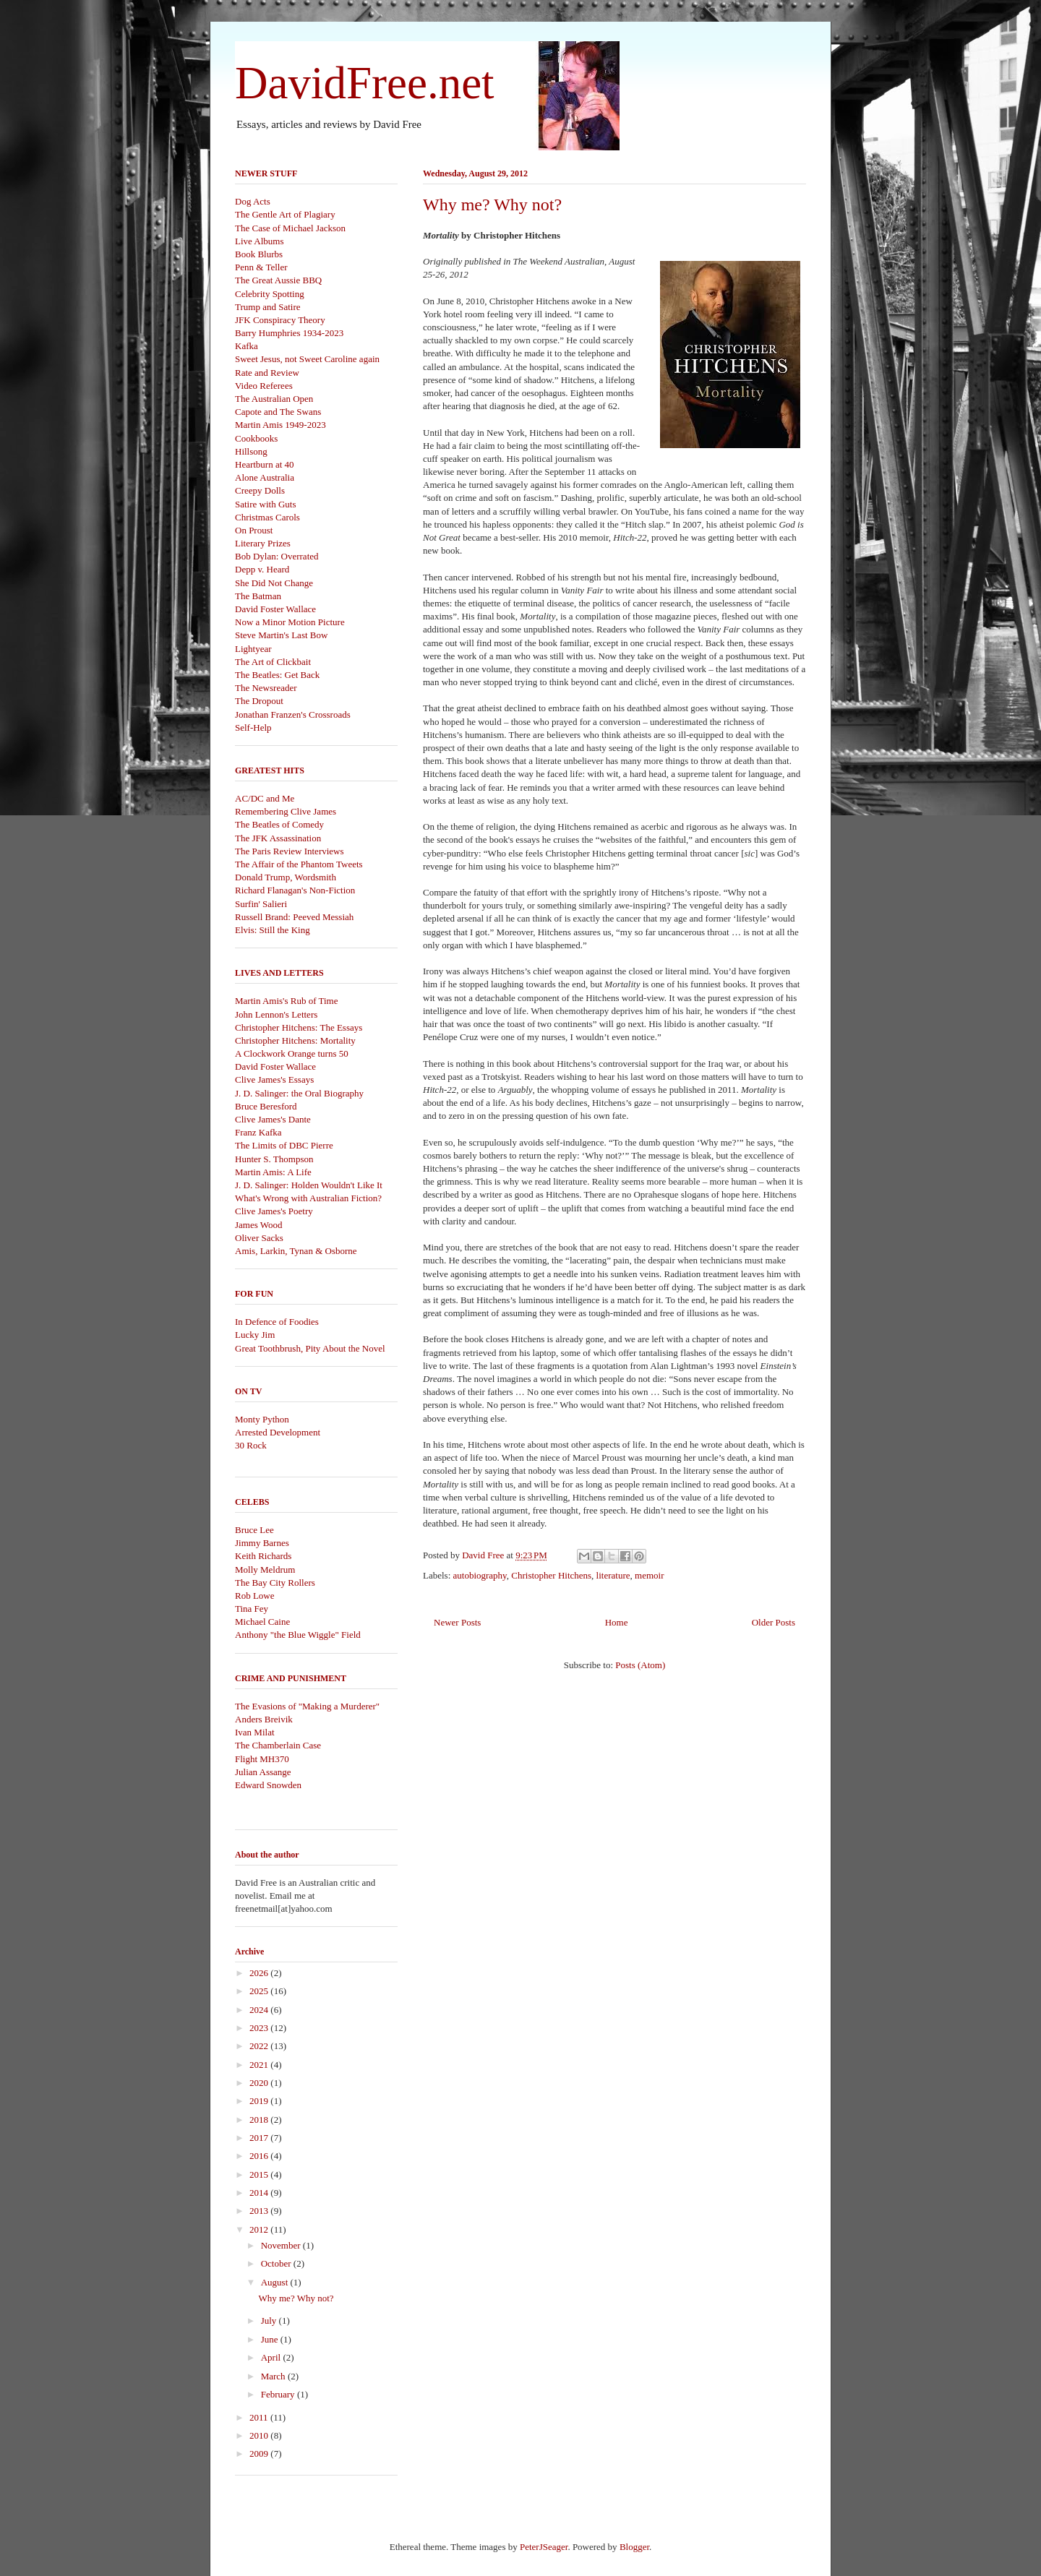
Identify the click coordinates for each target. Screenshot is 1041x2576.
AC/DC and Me (264, 798)
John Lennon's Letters (276, 1014)
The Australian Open (274, 398)
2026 (259, 1972)
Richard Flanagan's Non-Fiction (295, 890)
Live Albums (259, 241)
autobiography (480, 1575)
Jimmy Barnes (262, 1542)
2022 (259, 2045)
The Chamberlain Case (278, 1745)
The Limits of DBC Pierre (284, 1145)
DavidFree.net (364, 83)
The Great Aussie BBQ (278, 280)
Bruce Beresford (266, 1106)
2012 (259, 2229)
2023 (259, 2027)
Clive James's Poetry (274, 1211)
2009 (259, 2453)
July (270, 2320)
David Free (484, 1555)
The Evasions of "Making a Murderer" (307, 1706)
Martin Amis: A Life (273, 1172)
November (282, 2245)
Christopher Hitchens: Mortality (295, 1040)
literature (613, 1575)
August (276, 2282)
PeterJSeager (543, 2546)
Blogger (634, 2546)
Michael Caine (262, 1621)
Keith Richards (263, 1555)
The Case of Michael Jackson (290, 228)
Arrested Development (277, 1432)
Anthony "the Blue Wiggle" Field (298, 1634)
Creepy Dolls (260, 490)
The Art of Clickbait (273, 661)
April (272, 2357)
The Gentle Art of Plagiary (285, 214)
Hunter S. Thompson (274, 1159)
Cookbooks (256, 438)
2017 (259, 2137)
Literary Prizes (263, 543)
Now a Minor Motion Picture (290, 622)
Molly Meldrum (265, 1569)
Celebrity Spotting (269, 293)
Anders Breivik (264, 1719)
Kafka (246, 345)
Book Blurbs (259, 254)
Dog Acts (252, 201)
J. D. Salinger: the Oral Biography (299, 1093)
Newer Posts (457, 1622)
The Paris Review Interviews (289, 851)
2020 (259, 2082)
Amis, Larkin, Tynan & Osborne (296, 1250)
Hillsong (251, 451)
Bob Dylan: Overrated (277, 556)
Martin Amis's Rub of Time (286, 1000)
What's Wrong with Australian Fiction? (308, 1198)
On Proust (254, 530)
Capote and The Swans (278, 411)
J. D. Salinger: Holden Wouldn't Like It (308, 1185)
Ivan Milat (255, 1732)
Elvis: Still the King (272, 929)
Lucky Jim (255, 1334)
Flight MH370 (262, 1758)
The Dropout (259, 700)
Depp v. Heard (262, 569)
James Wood (259, 1224)
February (279, 2394)
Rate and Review (267, 372)
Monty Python (262, 1419)
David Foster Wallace (275, 609)
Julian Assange (263, 1771)
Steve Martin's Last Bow (281, 635)
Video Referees (264, 385)
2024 (259, 2009)
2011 (259, 2417)
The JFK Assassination (278, 838)
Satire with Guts (265, 504)
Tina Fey (251, 1608)
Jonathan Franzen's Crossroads (293, 714)
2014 (259, 2192)
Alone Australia (264, 477)
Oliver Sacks (259, 1237)
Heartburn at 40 (264, 464)
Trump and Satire (268, 306)
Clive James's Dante (273, 1119)
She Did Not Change (274, 583)
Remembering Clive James (285, 811)
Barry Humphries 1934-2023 (289, 332)
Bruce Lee (254, 1529)
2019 (259, 2100)
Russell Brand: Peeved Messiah (294, 916)
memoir (649, 1575)
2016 (259, 2155)
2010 (259, 2435)
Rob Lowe (255, 1595)
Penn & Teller (261, 267)
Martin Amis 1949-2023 (280, 424)
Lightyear (253, 648)
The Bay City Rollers (275, 1582)
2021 (259, 2064)
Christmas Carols (267, 517)
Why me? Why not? (492, 204)
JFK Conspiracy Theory (280, 319)
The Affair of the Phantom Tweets (299, 864)
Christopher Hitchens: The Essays (298, 1027)
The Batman (258, 596)
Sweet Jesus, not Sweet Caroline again (307, 358)
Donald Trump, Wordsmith (285, 877)
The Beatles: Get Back (277, 674)
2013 (259, 2210)
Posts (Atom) (640, 1665)
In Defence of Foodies (277, 1321)
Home (616, 1622)
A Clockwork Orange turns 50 (291, 1053)
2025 (259, 1990)
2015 (259, 2174)
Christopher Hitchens (551, 1575)
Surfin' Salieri (261, 903)
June (270, 2339)
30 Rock (251, 1445)
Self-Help (253, 727)
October (277, 2263)
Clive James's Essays (274, 1079)
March (274, 2376)
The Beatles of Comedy (279, 824)
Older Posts (773, 1622)
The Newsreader (266, 687)
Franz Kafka (258, 1132)
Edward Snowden (268, 1784)
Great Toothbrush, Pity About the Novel (310, 1348)
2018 (259, 2119)
